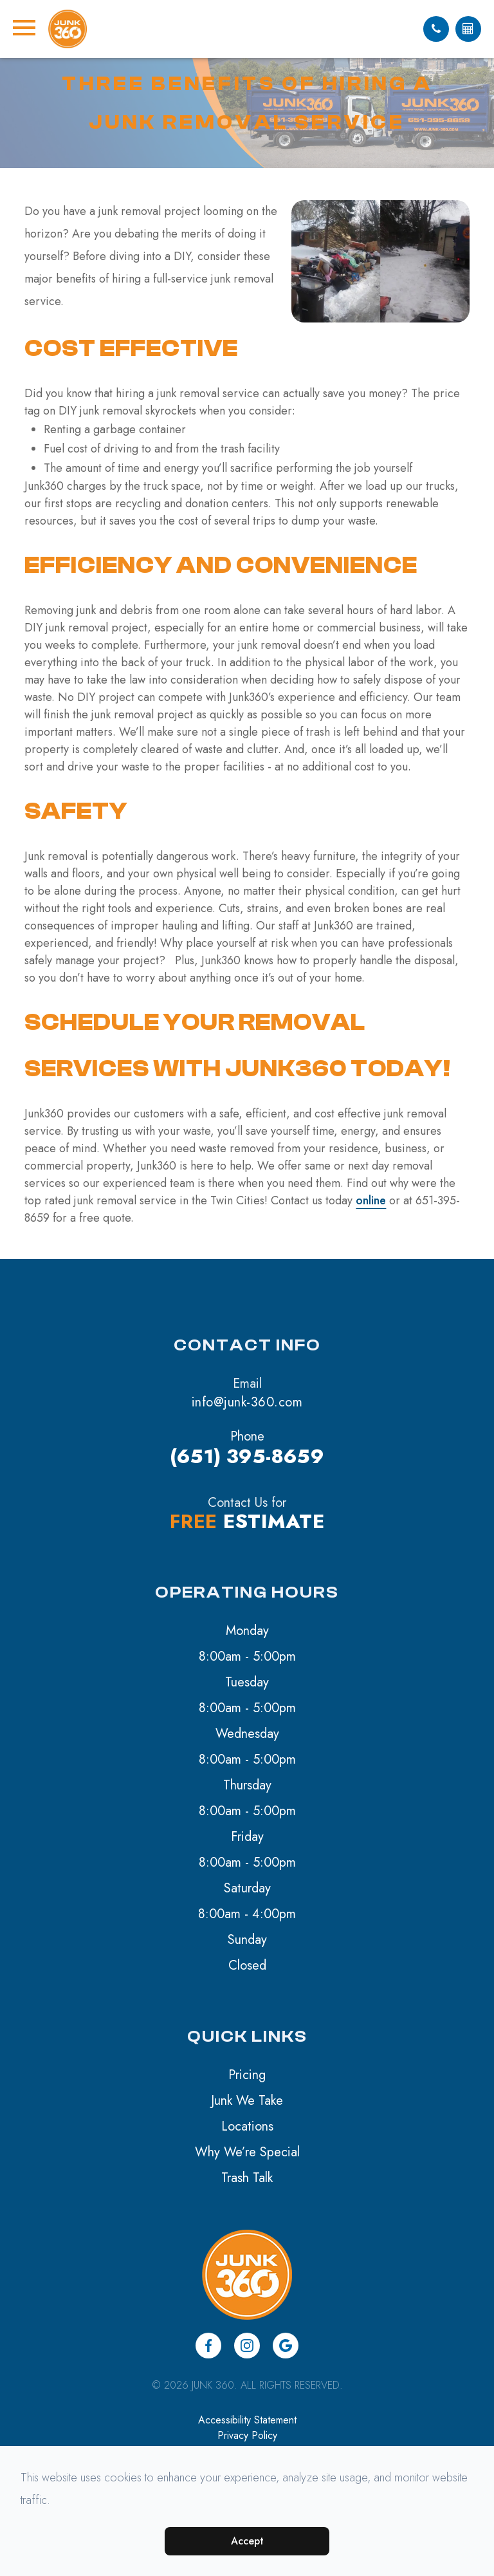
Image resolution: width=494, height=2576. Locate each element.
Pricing (247, 2075)
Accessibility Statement (247, 2420)
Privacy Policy (247, 2435)
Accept (247, 2541)
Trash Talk (247, 2178)
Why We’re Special (247, 2152)
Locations (247, 2126)
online (371, 1200)
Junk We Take (247, 2100)
